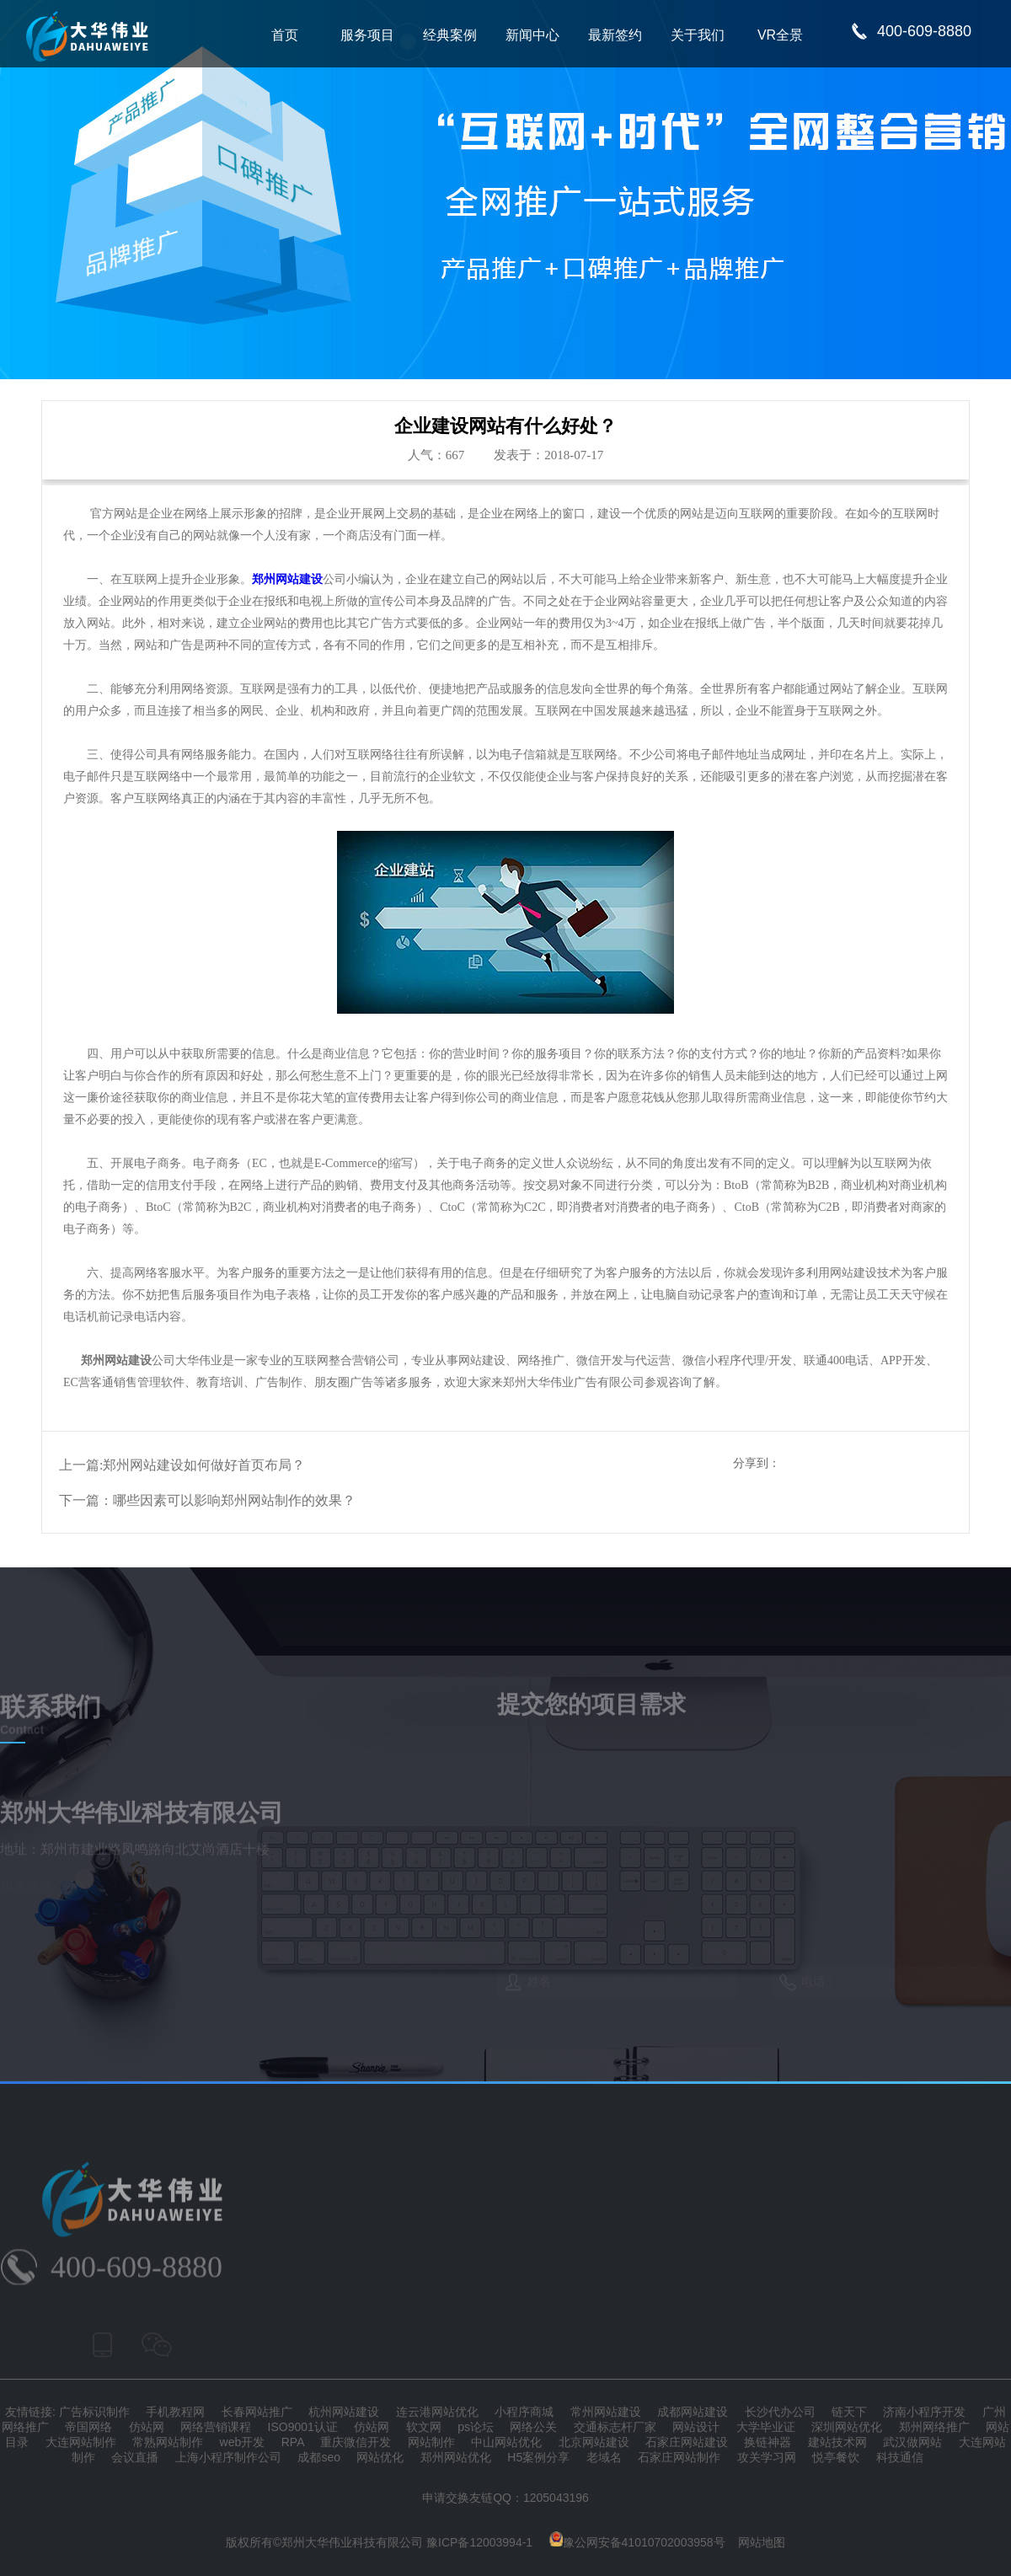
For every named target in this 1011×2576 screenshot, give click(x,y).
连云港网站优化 (437, 2411)
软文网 (423, 2427)
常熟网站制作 (167, 2442)
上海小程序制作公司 (228, 2457)
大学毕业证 (765, 2427)
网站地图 (761, 2542)
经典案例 (450, 35)
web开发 (242, 2442)
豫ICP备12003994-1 (479, 2542)
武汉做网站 (912, 2442)
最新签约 (615, 35)
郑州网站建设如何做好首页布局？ (204, 1465)
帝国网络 (88, 2427)
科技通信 (899, 2457)
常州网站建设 (605, 2411)
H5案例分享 (538, 2457)
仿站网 (146, 2427)
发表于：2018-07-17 (548, 455)
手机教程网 (175, 2411)
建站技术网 (837, 2442)
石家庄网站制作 (679, 2457)
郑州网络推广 (934, 2427)
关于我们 (698, 35)
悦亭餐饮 (835, 2457)
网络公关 (533, 2427)
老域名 (604, 2457)
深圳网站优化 (846, 2427)
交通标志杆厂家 (615, 2427)
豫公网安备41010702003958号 (637, 2542)
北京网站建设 (594, 2442)
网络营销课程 (215, 2427)
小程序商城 (524, 2411)
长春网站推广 (257, 2411)
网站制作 (431, 2442)
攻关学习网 (766, 2457)
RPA (292, 2442)
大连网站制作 (80, 2442)
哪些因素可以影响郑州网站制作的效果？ (234, 1500)
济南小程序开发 (924, 2411)
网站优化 (380, 2457)
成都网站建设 (692, 2411)
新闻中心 (532, 35)
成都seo (318, 2457)
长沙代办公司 (780, 2411)
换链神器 (767, 2442)
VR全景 (780, 35)
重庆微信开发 (355, 2442)
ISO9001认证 (303, 2427)
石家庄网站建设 (686, 2442)
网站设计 (695, 2427)
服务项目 (367, 35)
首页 (284, 35)
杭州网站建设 (343, 2411)
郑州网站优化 (455, 2457)
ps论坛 (475, 2427)
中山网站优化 (506, 2442)
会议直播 (134, 2457)
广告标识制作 (94, 2411)
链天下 (849, 2411)
